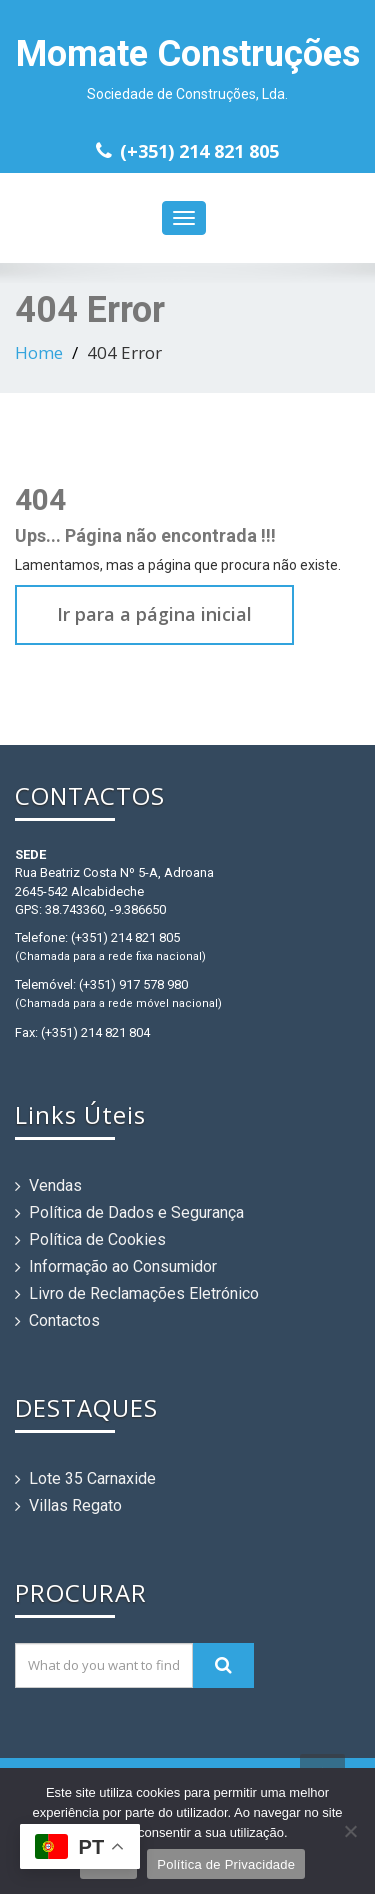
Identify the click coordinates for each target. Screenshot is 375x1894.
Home (39, 352)
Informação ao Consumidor (123, 1266)
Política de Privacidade (226, 1864)
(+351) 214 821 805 (199, 151)
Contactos (64, 1320)
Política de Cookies (97, 1239)
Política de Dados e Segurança (136, 1212)
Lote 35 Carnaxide (92, 1478)
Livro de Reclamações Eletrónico (144, 1293)
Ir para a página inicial (154, 614)
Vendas (55, 1185)
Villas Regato (75, 1505)
